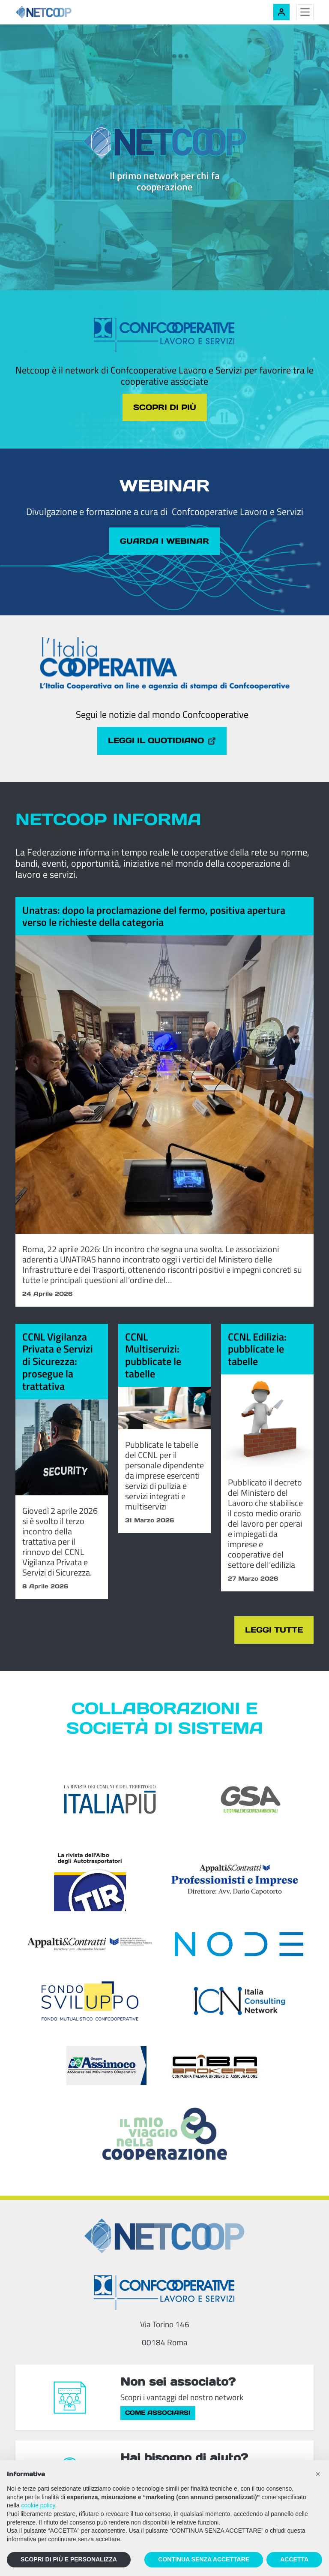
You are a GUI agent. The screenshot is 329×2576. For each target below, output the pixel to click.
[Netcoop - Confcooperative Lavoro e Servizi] (62, 12)
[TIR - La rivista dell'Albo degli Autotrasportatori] (90, 1885)
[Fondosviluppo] (90, 2006)
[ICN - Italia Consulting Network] (239, 2006)
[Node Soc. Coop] (239, 1949)
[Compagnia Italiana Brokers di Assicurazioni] (215, 2071)
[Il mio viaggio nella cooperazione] (164, 2139)
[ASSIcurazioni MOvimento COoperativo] (106, 2071)
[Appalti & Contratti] (90, 1950)
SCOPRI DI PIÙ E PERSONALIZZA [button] (69, 2559)
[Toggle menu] (305, 12)
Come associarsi (158, 2418)
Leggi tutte (270, 1635)
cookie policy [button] (38, 2505)
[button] (318, 2474)
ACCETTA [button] (294, 2559)
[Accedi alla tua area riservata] (281, 12)
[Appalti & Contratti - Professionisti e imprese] (234, 1884)
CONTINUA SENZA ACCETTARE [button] (203, 2559)
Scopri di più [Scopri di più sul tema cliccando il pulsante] (164, 408)
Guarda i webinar (165, 543)
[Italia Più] (110, 1805)
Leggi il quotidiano (162, 744)
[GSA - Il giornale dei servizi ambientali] (239, 1805)
